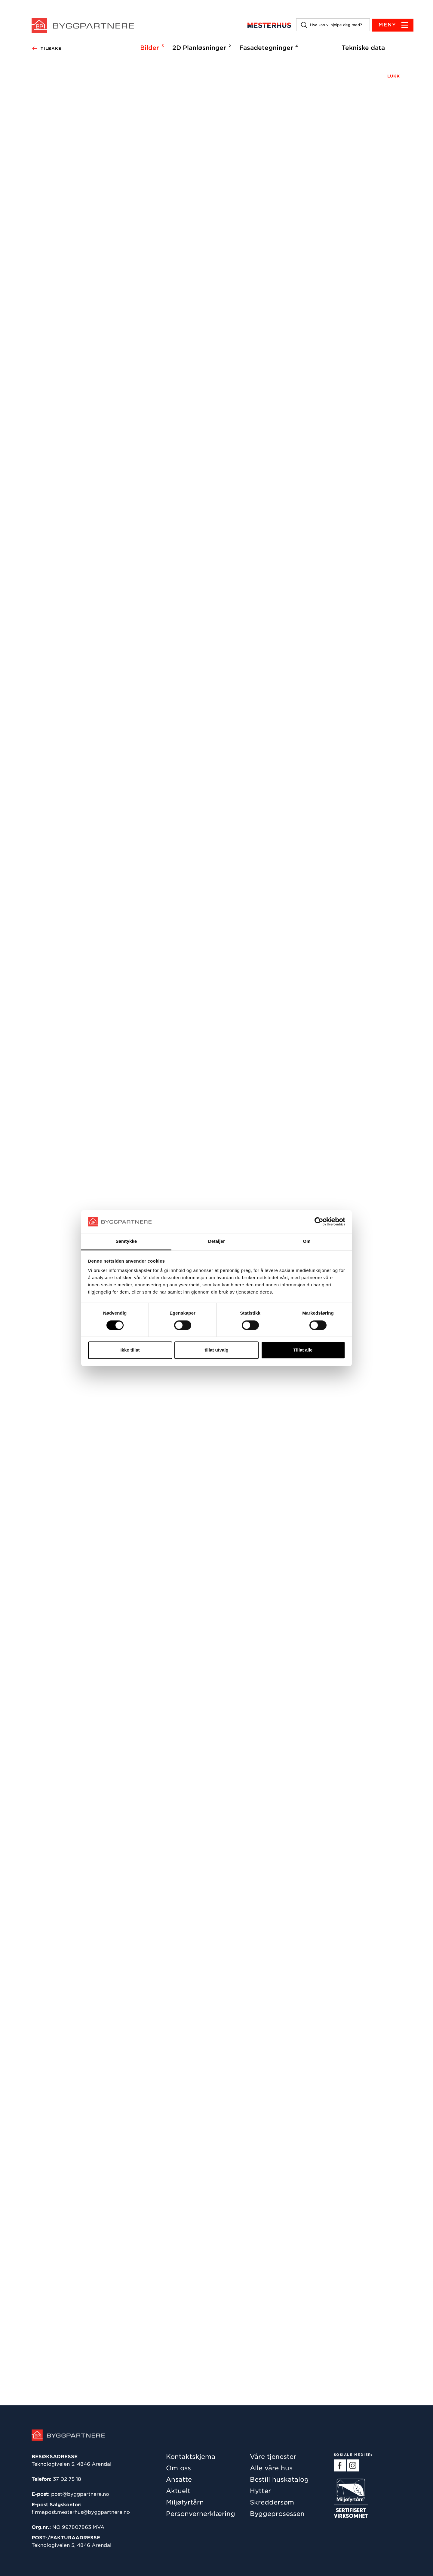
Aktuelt (178, 2491)
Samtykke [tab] (126, 1241)
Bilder (151, 47)
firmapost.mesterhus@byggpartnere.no (81, 2512)
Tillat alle (303, 1350)
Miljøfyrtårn (185, 2502)
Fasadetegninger (267, 47)
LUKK (393, 76)
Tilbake (46, 48)
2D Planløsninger (200, 47)
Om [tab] (306, 1241)
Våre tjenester (273, 2456)
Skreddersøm (272, 2502)
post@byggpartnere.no (80, 2494)
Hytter (260, 2491)
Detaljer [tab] (216, 1241)
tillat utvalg (216, 1350)
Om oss (178, 2468)
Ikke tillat (130, 1350)
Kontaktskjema (190, 2456)
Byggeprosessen (277, 2513)
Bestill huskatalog (279, 2479)
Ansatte (179, 2479)
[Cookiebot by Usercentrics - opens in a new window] (319, 1221)
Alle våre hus (271, 2468)
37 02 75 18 (67, 2479)
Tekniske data (363, 47)
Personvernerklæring (200, 2513)
